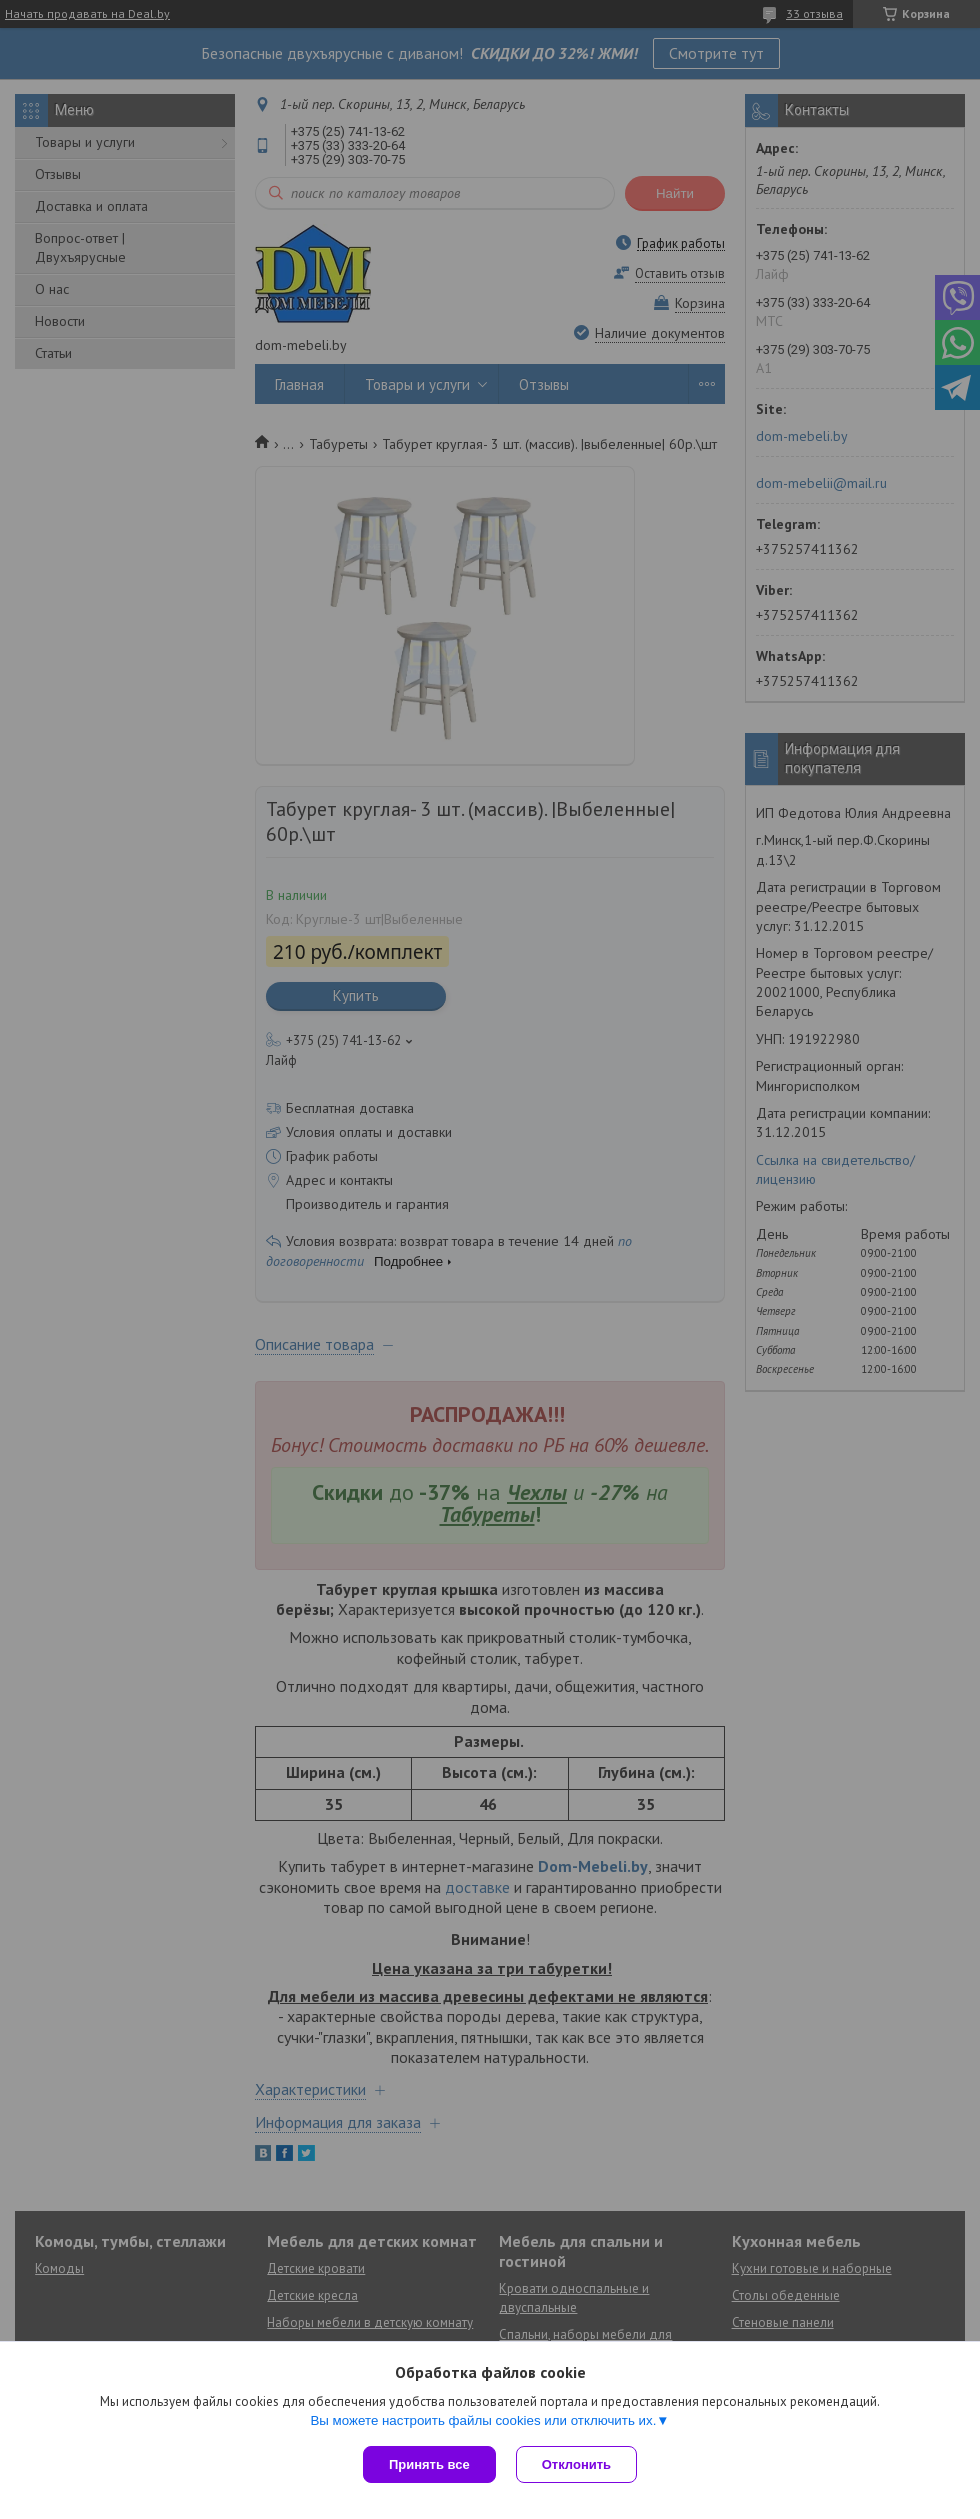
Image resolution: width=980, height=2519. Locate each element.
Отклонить (576, 2464)
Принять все (429, 2464)
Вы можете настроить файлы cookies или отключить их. (483, 2420)
